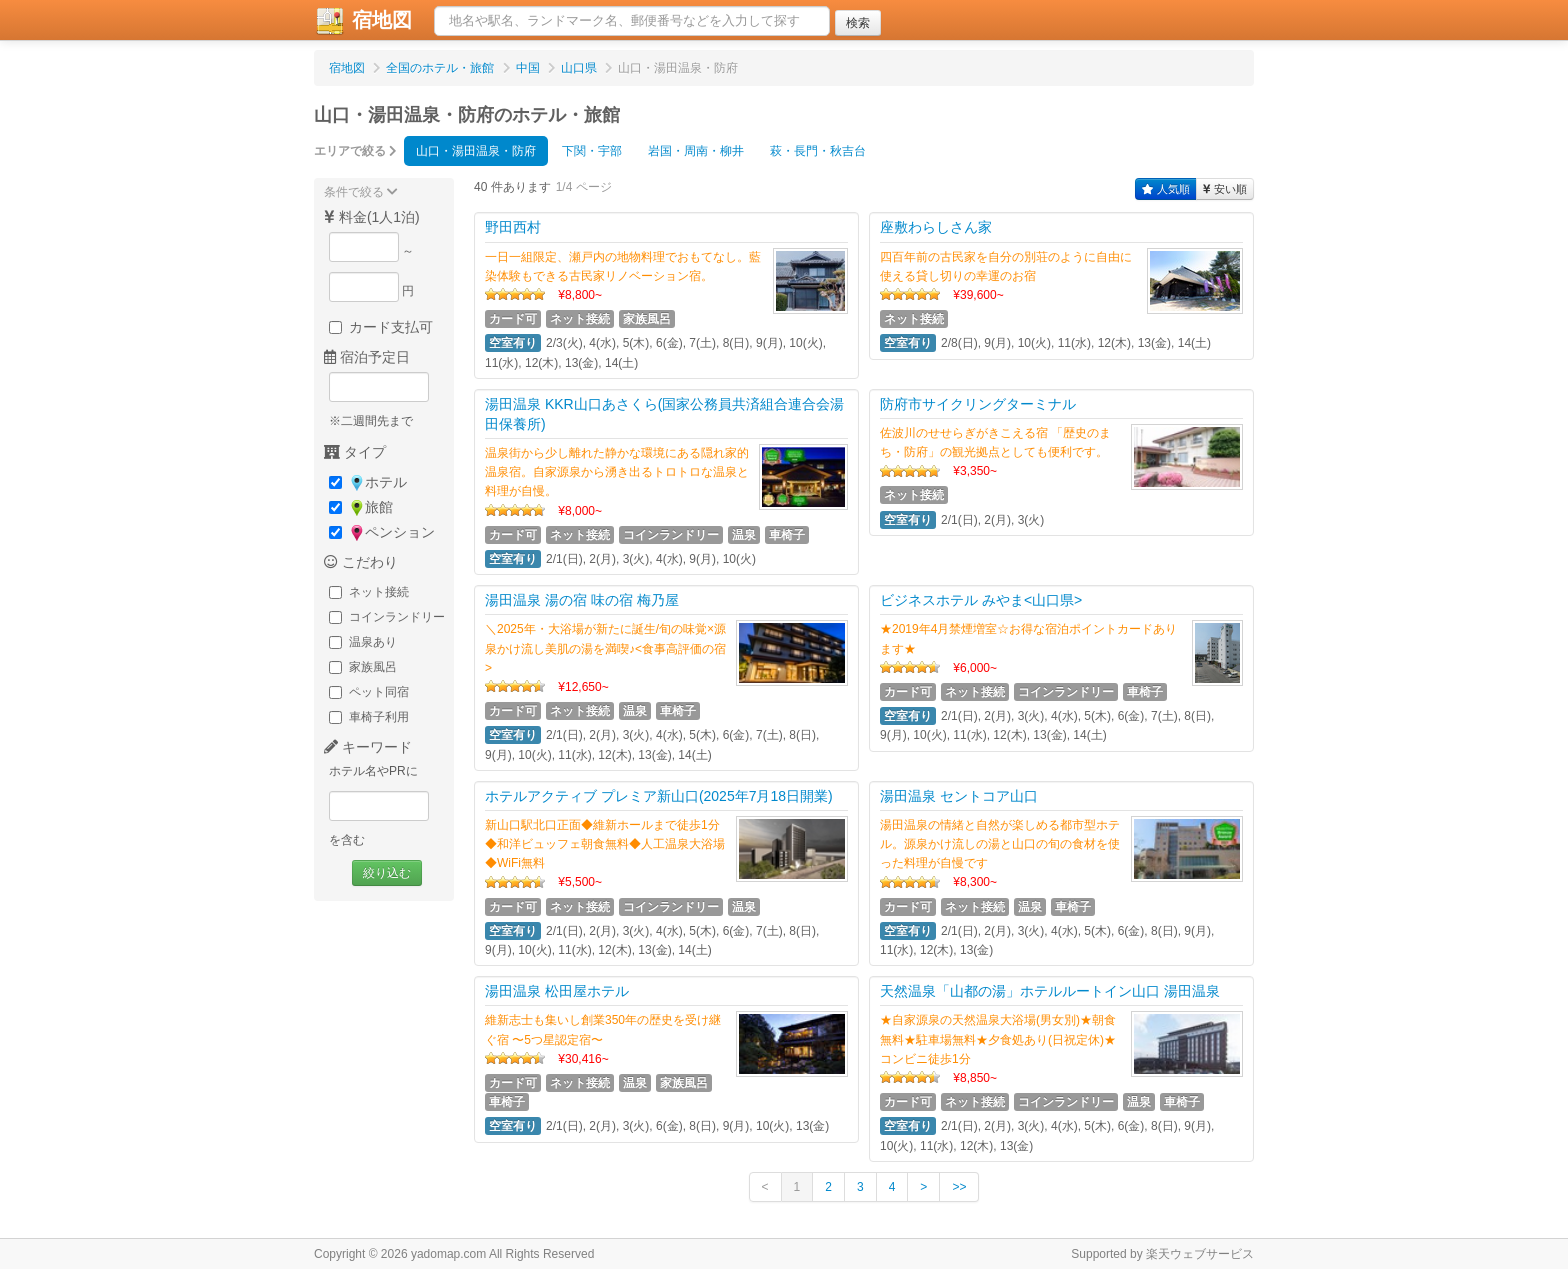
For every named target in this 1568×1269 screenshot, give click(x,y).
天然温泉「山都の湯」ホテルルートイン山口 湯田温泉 (1050, 991)
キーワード (368, 747)
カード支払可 (381, 327)
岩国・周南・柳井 (696, 151)
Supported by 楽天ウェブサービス (1162, 1254)
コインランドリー (387, 617)
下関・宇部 (592, 151)
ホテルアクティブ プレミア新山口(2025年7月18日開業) (659, 796)
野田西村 (513, 227)
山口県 (579, 68)
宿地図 (363, 21)
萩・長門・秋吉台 (818, 151)
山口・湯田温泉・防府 (476, 151)
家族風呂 (363, 667)
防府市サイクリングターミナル (978, 404)
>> (959, 1187)
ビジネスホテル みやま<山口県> (981, 600)
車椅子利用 (369, 717)
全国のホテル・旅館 (440, 68)
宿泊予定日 (367, 357)
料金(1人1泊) (372, 217)
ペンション (382, 532)
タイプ (355, 452)
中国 (528, 68)
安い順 (1225, 189)
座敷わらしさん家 (936, 227)
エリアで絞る (355, 151)
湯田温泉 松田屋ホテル (557, 991)
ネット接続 (369, 592)
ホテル (368, 482)
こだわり (361, 562)
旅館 (361, 507)
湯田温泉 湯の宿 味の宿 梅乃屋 (582, 600)
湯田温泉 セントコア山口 (959, 796)
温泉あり (363, 642)
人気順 (1166, 189)
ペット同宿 (369, 692)
